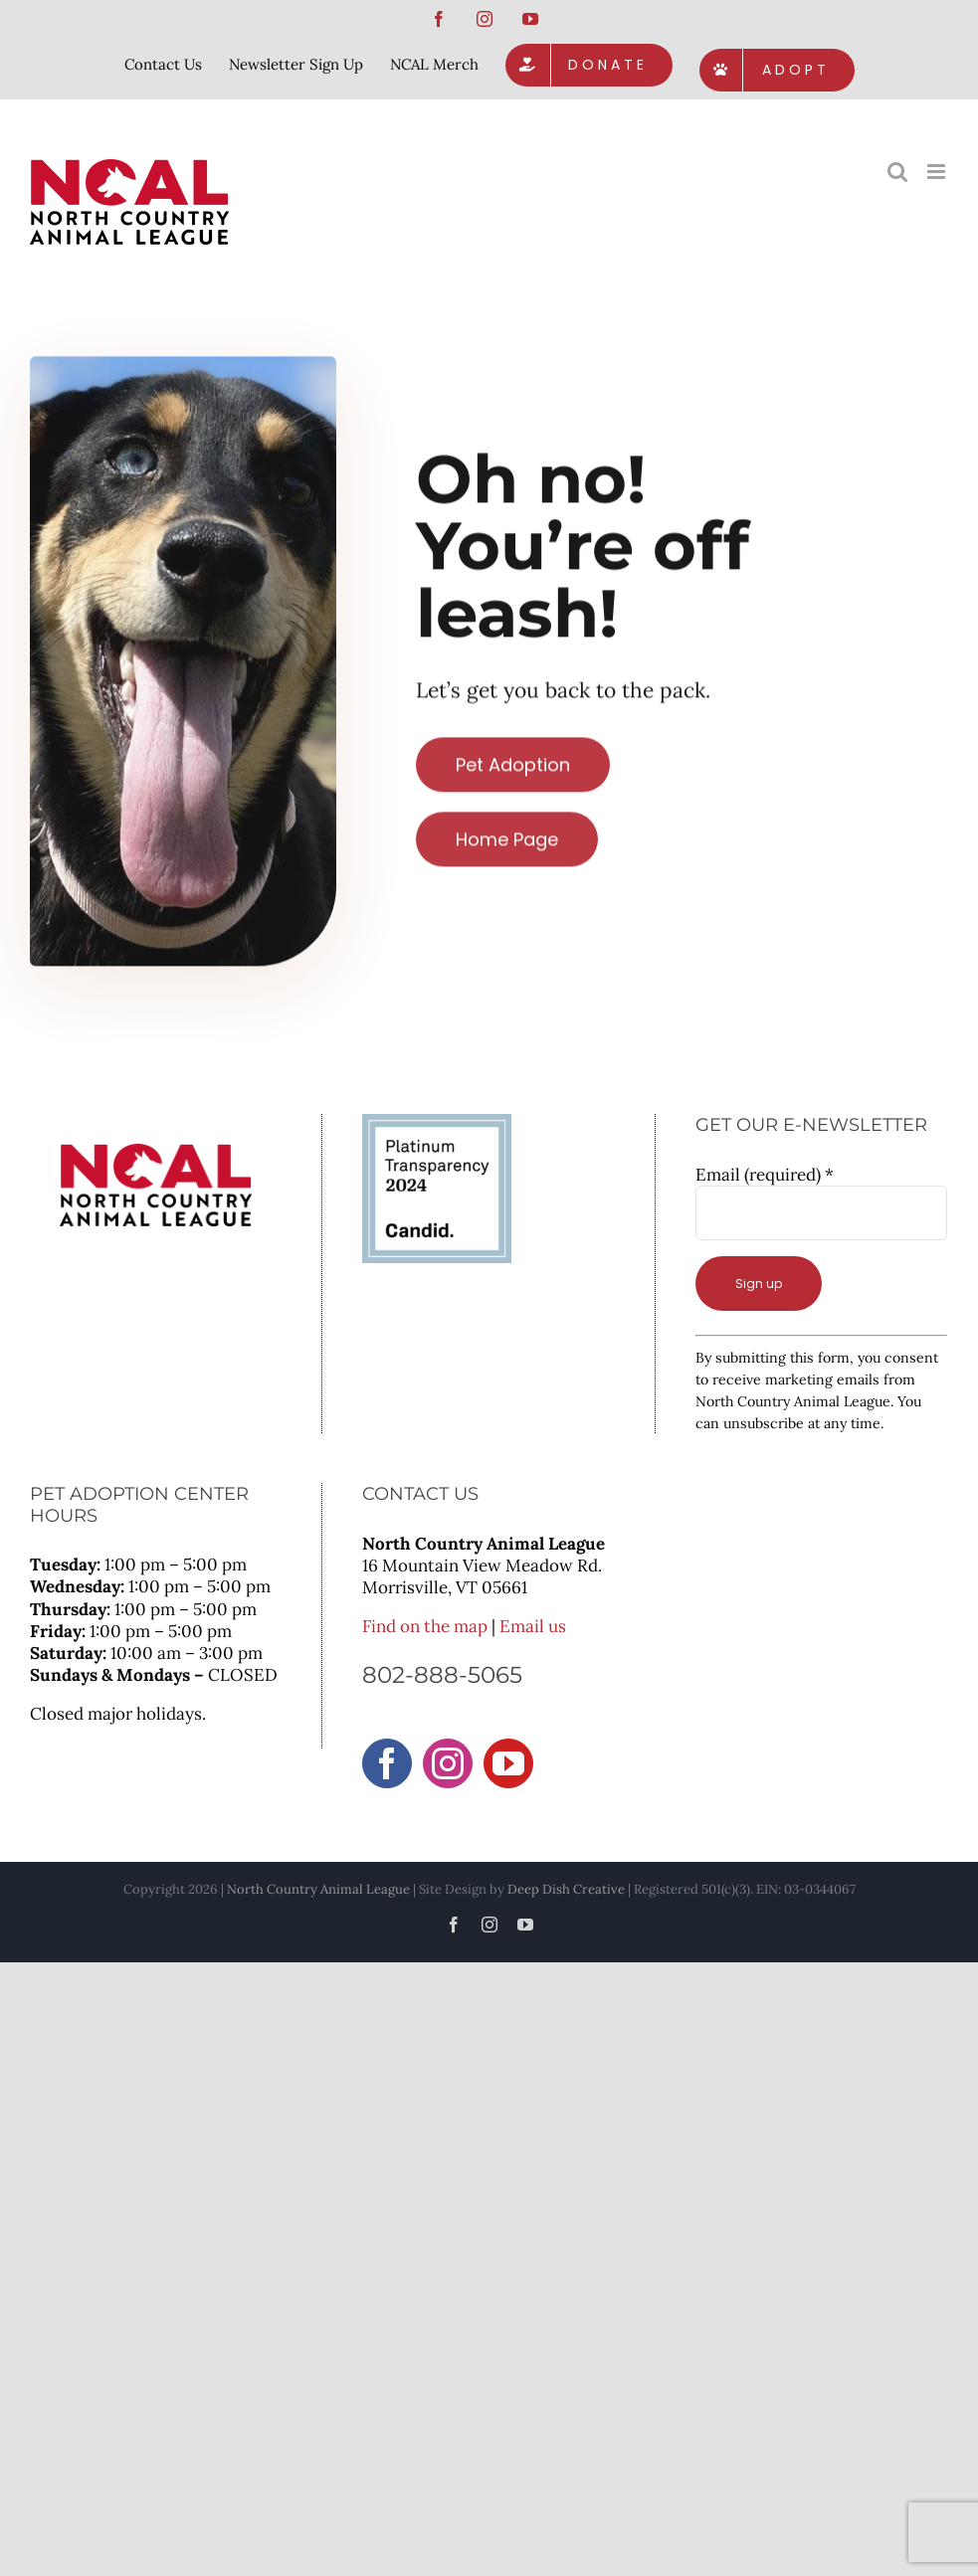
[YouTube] (508, 1763)
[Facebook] (387, 1763)
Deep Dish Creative (566, 1889)
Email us (532, 1626)
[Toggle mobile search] (897, 171)
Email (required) (764, 1175)
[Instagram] (448, 1763)
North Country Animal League (318, 1889)
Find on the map (425, 1626)
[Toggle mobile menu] (937, 171)
